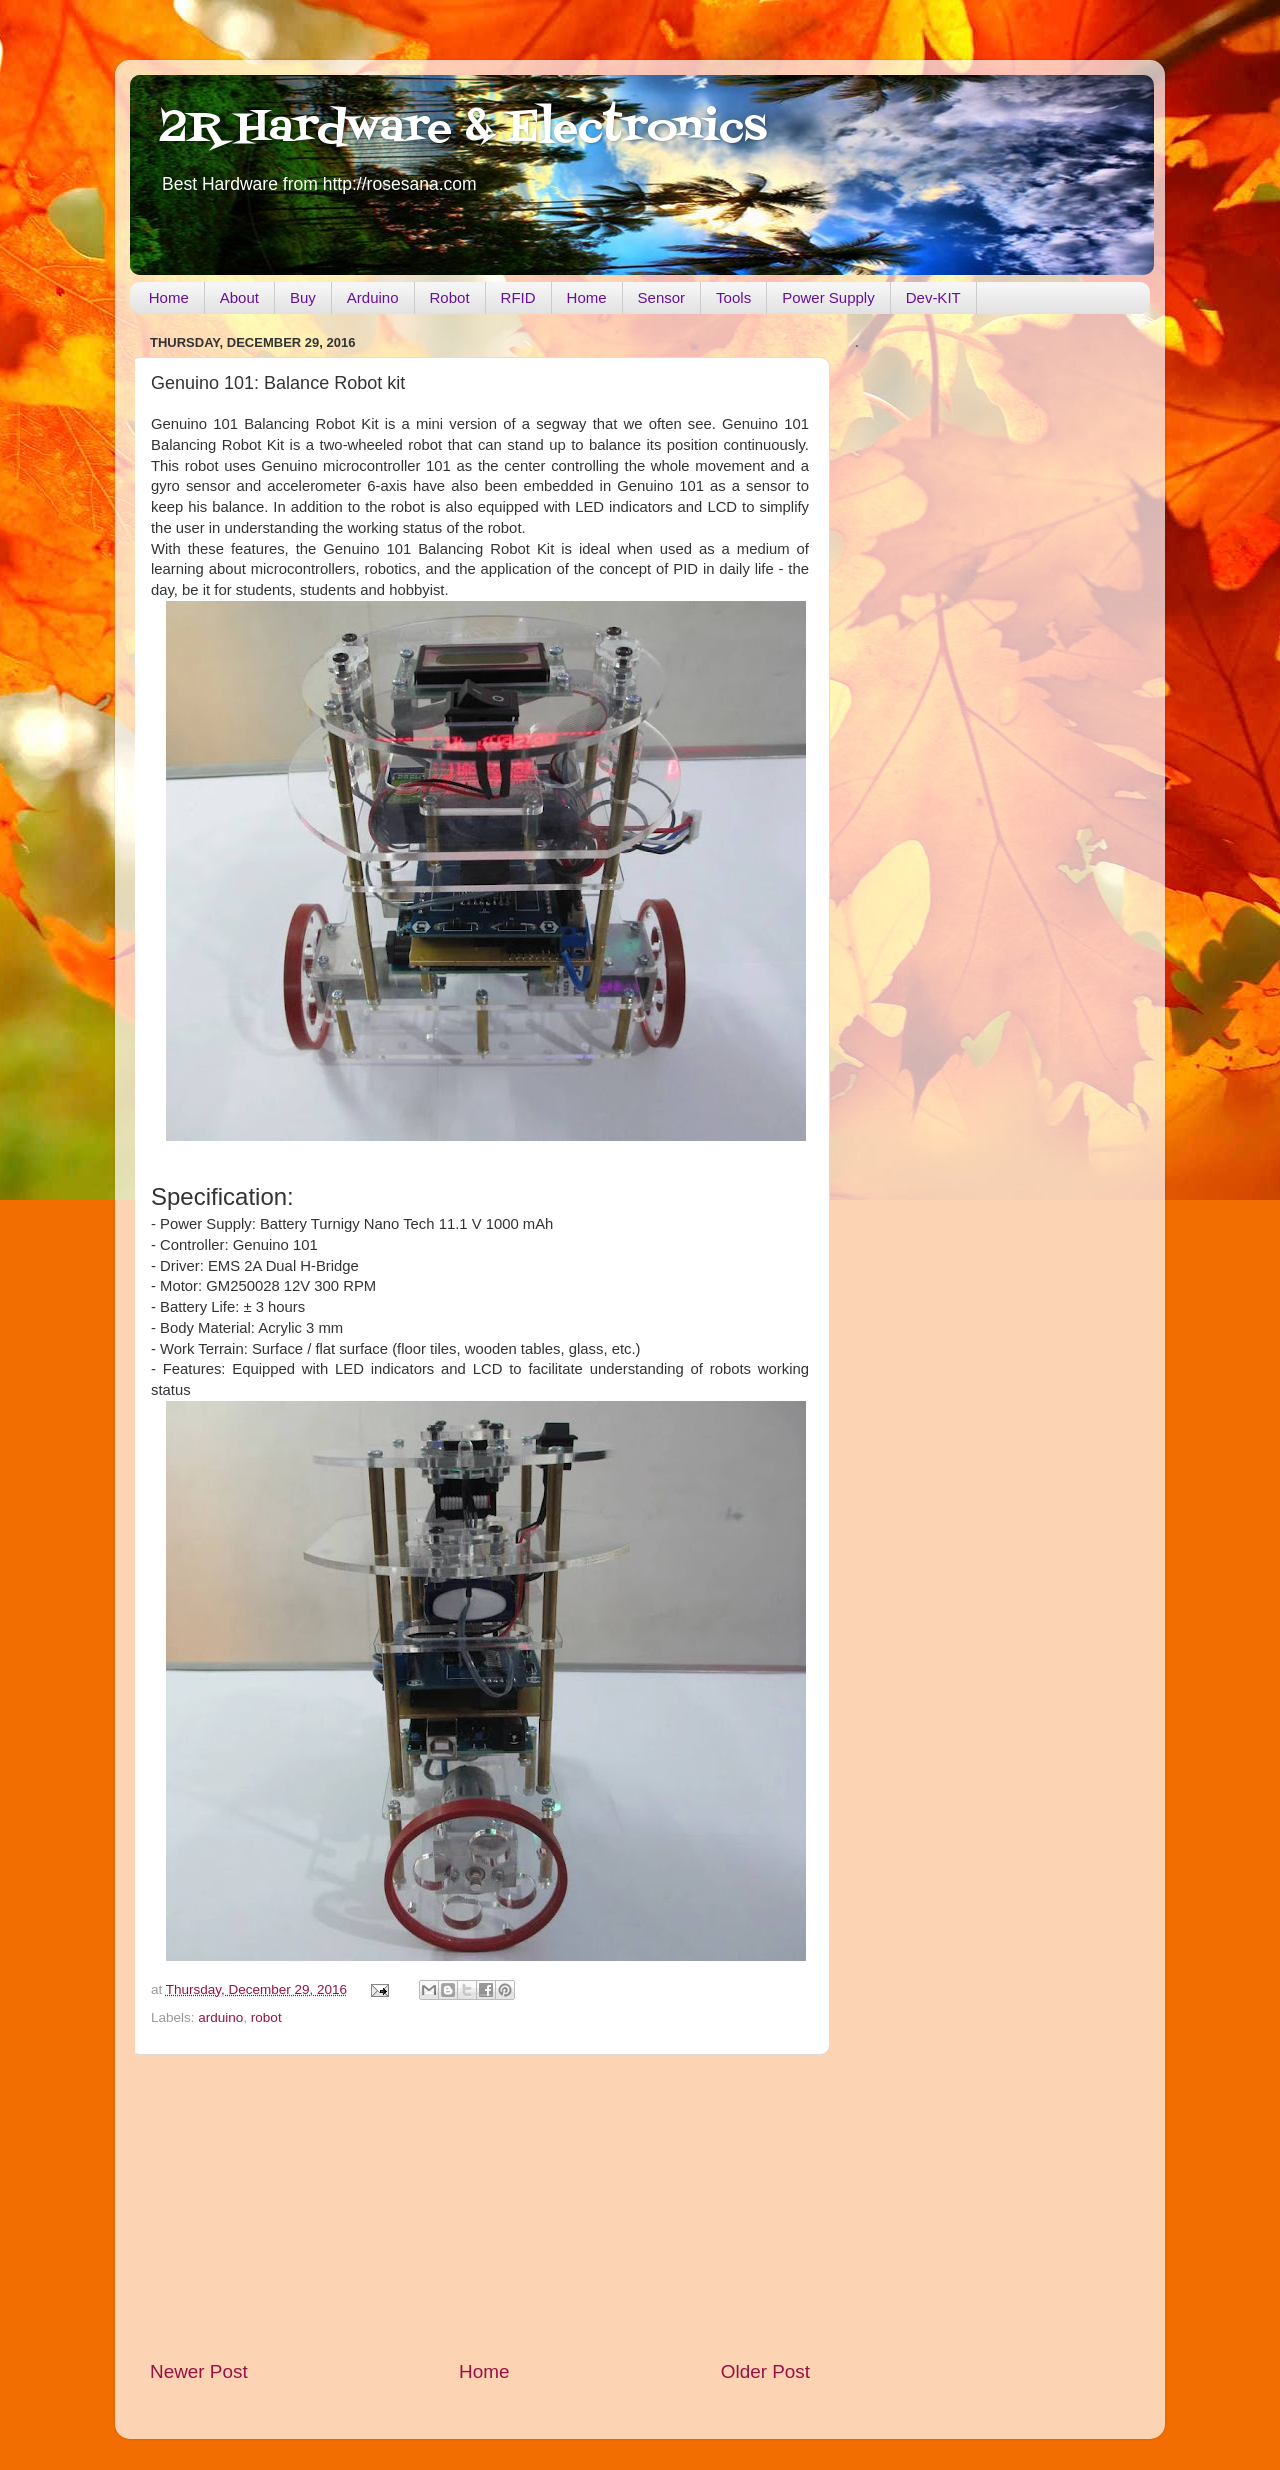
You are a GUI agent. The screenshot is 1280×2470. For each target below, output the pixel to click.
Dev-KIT (933, 297)
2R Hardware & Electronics (463, 129)
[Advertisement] (480, 2207)
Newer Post (199, 2371)
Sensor (662, 297)
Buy (303, 297)
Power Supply (828, 297)
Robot (450, 297)
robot (266, 2017)
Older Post (765, 2371)
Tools (733, 297)
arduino (220, 2017)
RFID (518, 297)
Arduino (373, 297)
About (239, 297)
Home (169, 297)
